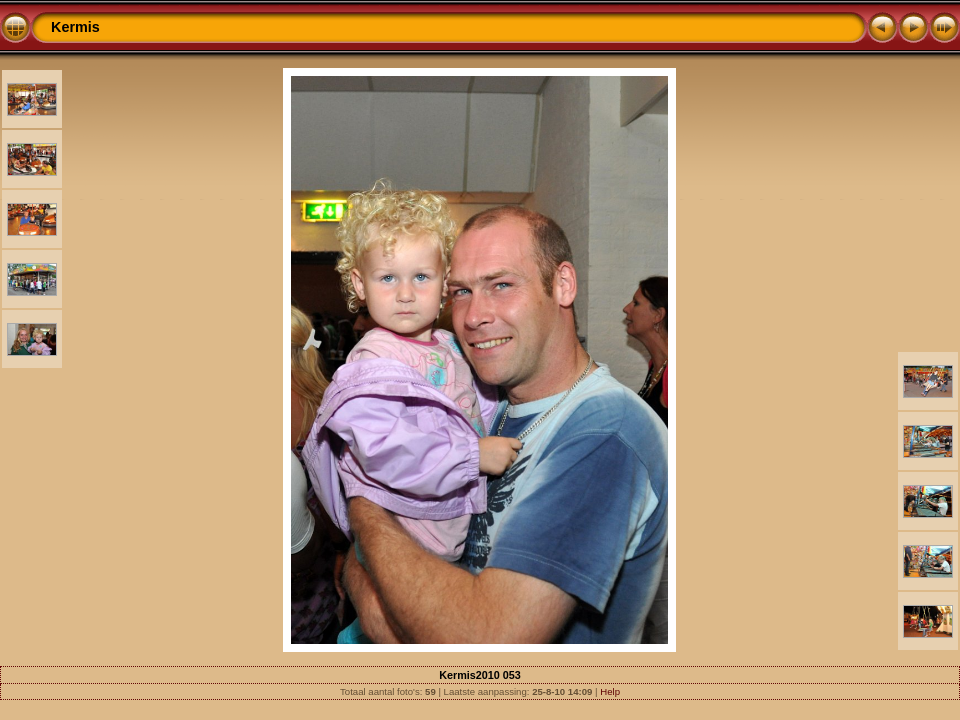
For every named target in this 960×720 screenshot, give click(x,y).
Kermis (75, 27)
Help (610, 691)
